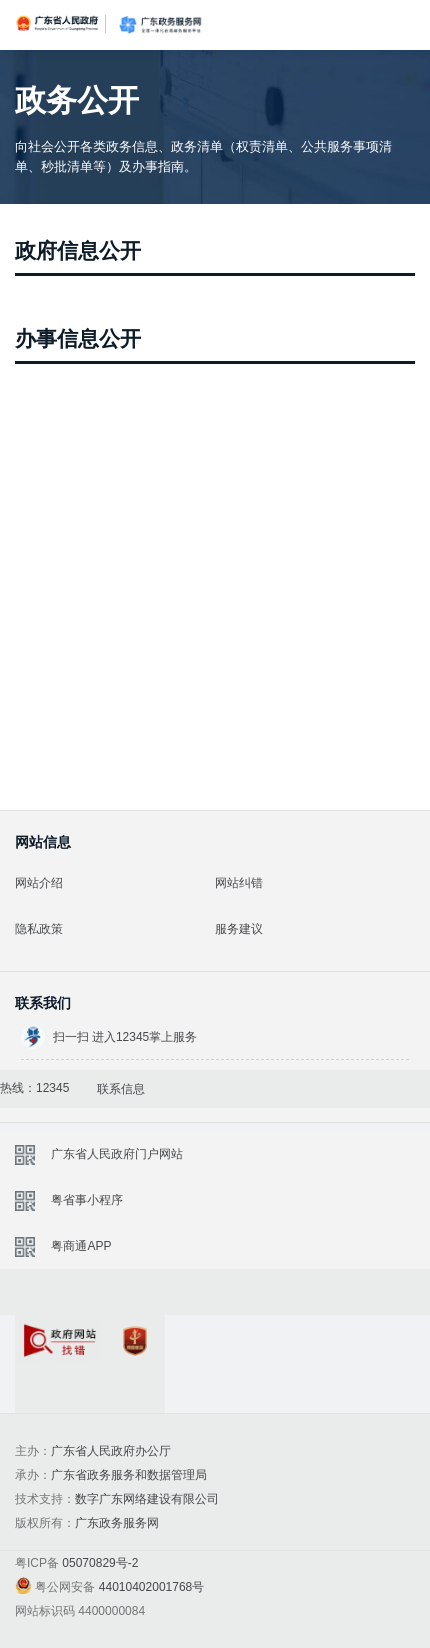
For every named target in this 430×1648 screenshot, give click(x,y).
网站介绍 (39, 883)
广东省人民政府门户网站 (117, 1154)
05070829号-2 (100, 1563)
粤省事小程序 (87, 1200)
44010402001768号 (151, 1587)
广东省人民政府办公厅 (111, 1451)
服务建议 (239, 929)
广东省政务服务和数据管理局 (129, 1475)
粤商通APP (81, 1246)
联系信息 (121, 1089)
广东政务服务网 (160, 25)
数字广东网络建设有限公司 (147, 1499)
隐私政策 (39, 929)
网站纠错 (239, 883)
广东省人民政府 (58, 23)
